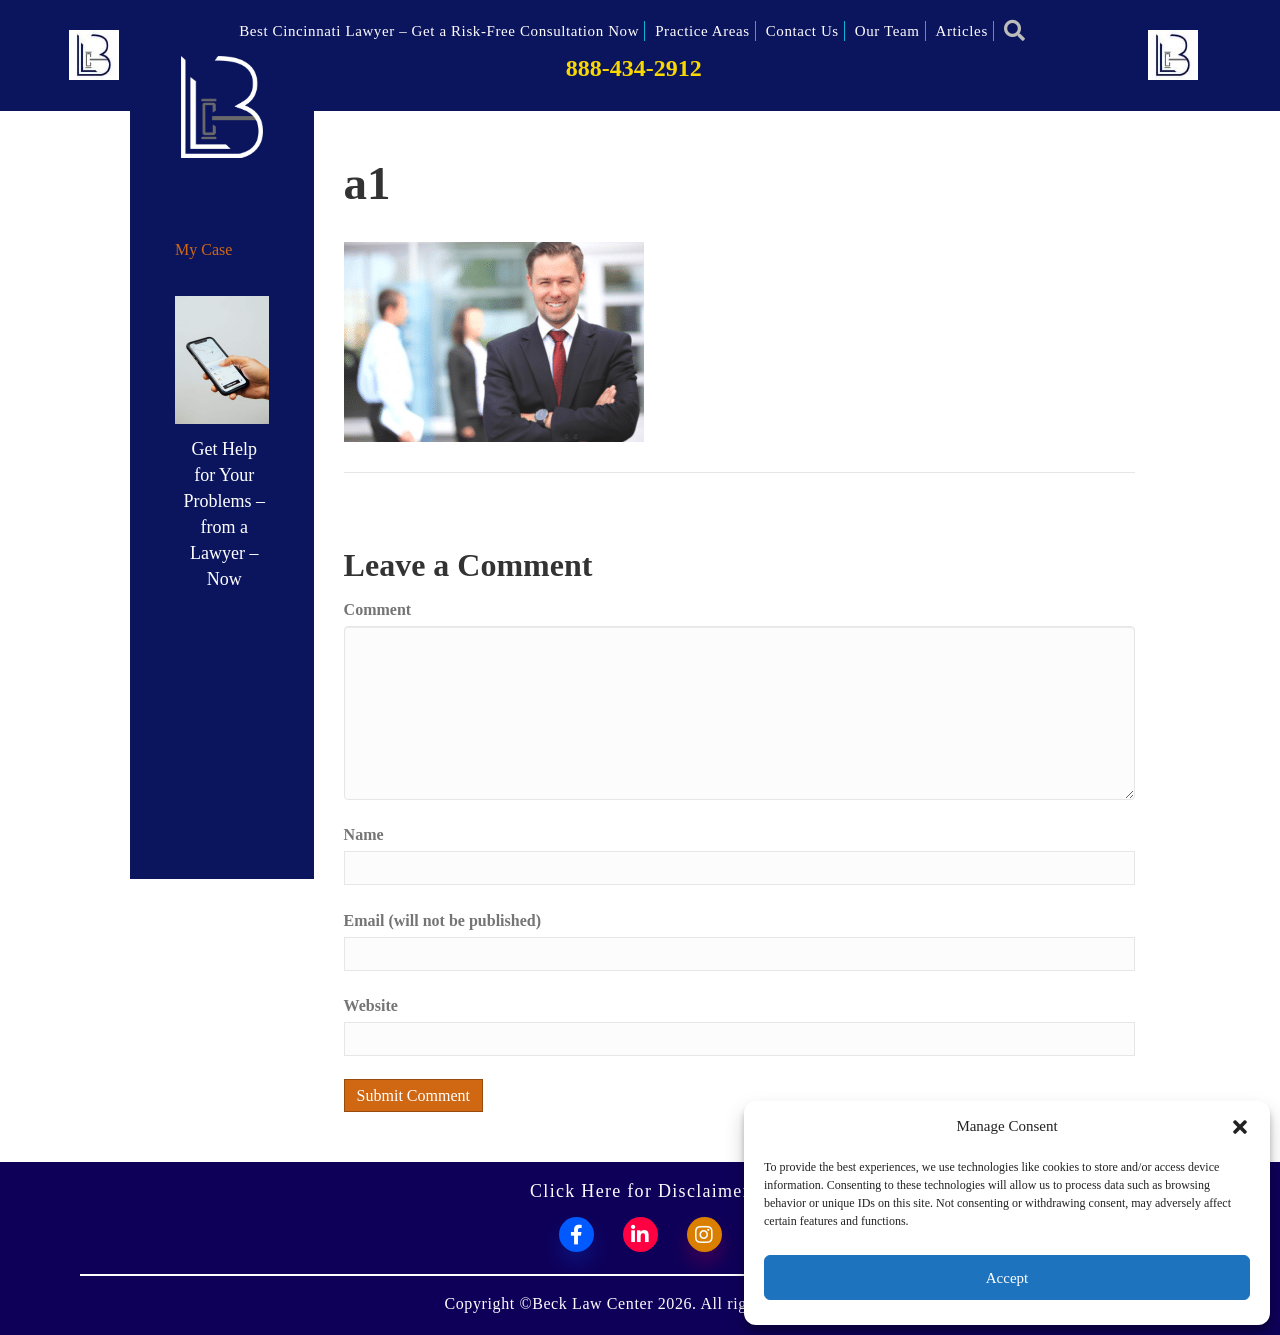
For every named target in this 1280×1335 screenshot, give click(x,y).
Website (371, 1005)
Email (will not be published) (442, 920)
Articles (962, 31)
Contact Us (802, 31)
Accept (1007, 1278)
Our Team (887, 31)
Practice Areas (702, 31)
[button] (1240, 1127)
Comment (378, 609)
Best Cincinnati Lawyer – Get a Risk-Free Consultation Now (439, 31)
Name (364, 834)
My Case (203, 249)
